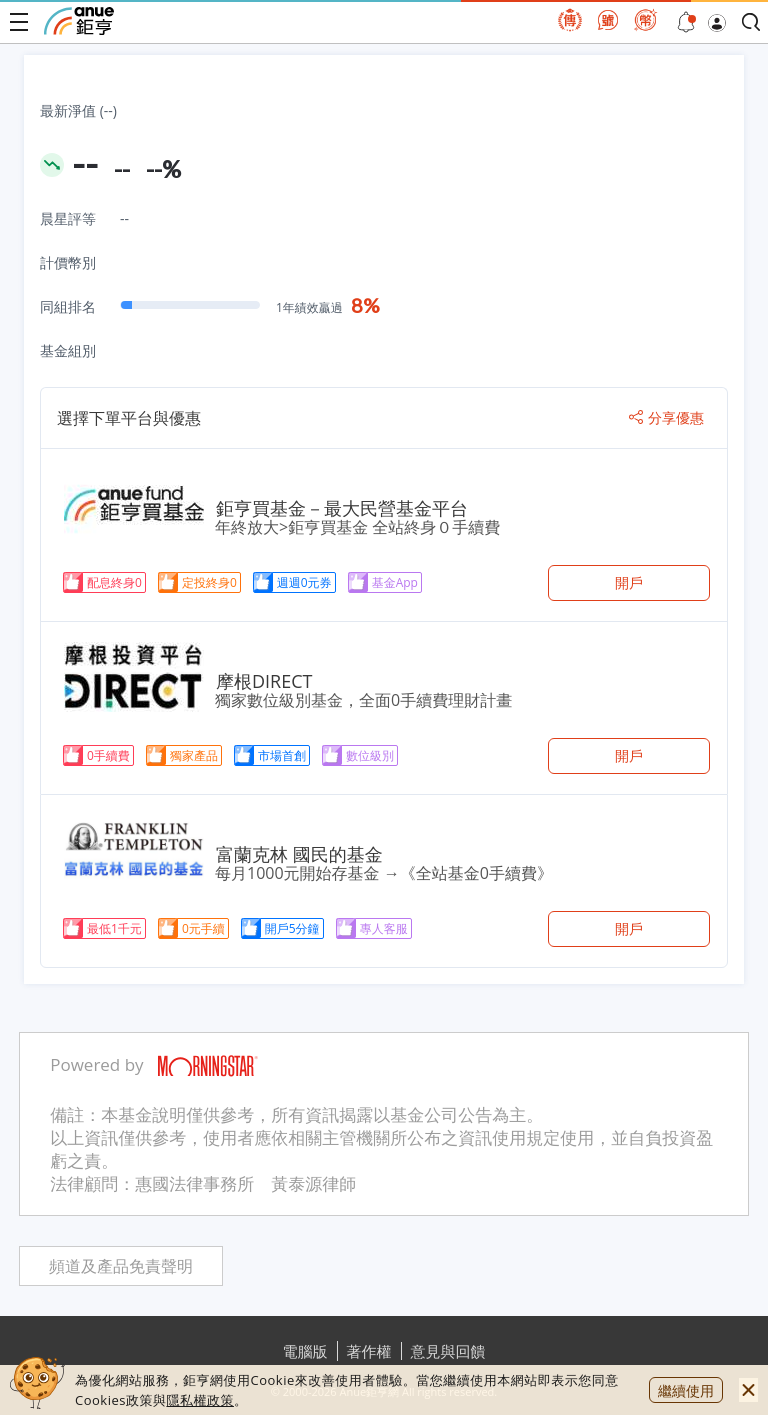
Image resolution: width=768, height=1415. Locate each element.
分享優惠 (666, 418)
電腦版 (305, 1351)
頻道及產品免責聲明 (121, 1266)
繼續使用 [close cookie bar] (686, 1390)
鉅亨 (79, 21)
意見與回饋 (448, 1351)
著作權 (369, 1351)
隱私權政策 (200, 1400)
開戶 (629, 582)
